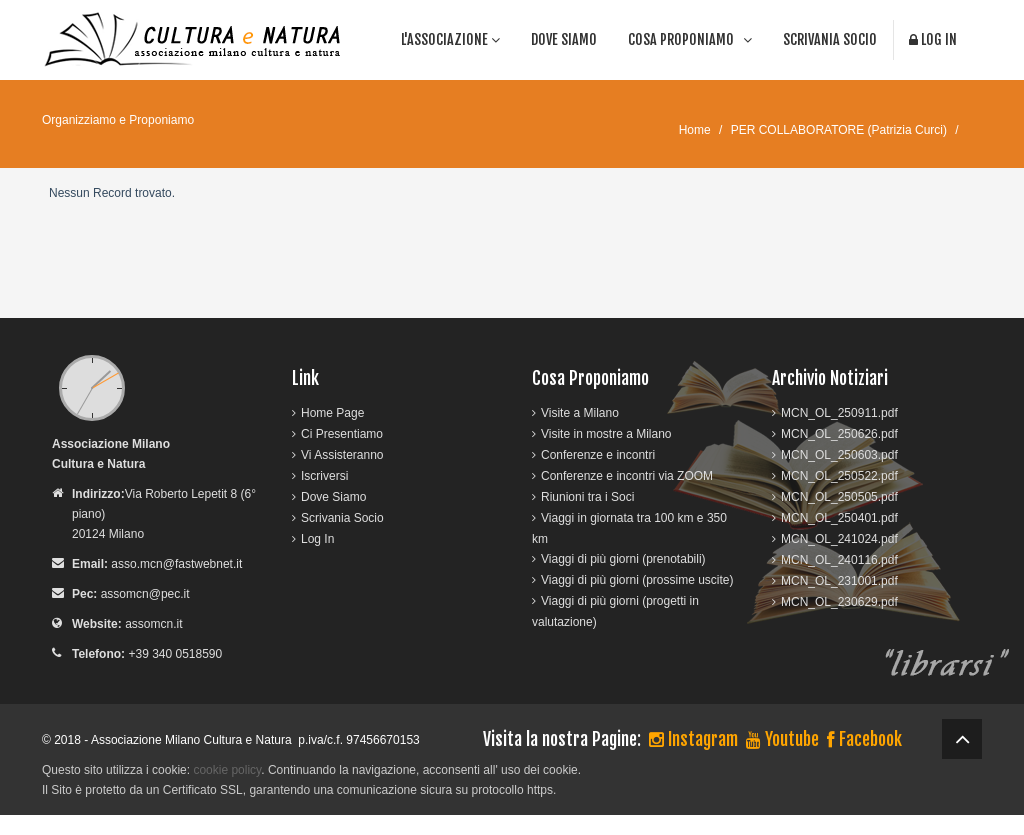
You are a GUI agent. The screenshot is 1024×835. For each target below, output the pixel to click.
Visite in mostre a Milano (606, 434)
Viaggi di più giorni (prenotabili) (623, 559)
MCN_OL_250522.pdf (839, 476)
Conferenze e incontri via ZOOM (627, 476)
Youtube (782, 739)
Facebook (864, 739)
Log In (933, 39)
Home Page (332, 413)
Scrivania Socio (830, 39)
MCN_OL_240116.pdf (839, 560)
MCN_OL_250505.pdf (839, 497)
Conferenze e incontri (598, 455)
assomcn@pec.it (145, 594)
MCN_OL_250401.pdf (839, 518)
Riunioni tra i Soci (587, 497)
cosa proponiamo (690, 39)
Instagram (693, 739)
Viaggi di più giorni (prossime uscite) (637, 580)
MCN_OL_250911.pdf (839, 413)
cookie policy (227, 770)
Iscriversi (324, 476)
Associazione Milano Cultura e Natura (191, 740)
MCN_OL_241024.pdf (839, 539)
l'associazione (450, 39)
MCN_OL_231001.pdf (839, 581)
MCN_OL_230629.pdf (839, 602)
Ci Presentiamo (342, 434)
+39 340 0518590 (175, 654)
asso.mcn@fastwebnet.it (176, 564)
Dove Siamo (564, 39)
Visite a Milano (580, 413)
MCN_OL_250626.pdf (839, 434)
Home (695, 130)
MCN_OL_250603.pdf (839, 455)
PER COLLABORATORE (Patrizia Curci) (839, 130)
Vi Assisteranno (342, 455)
